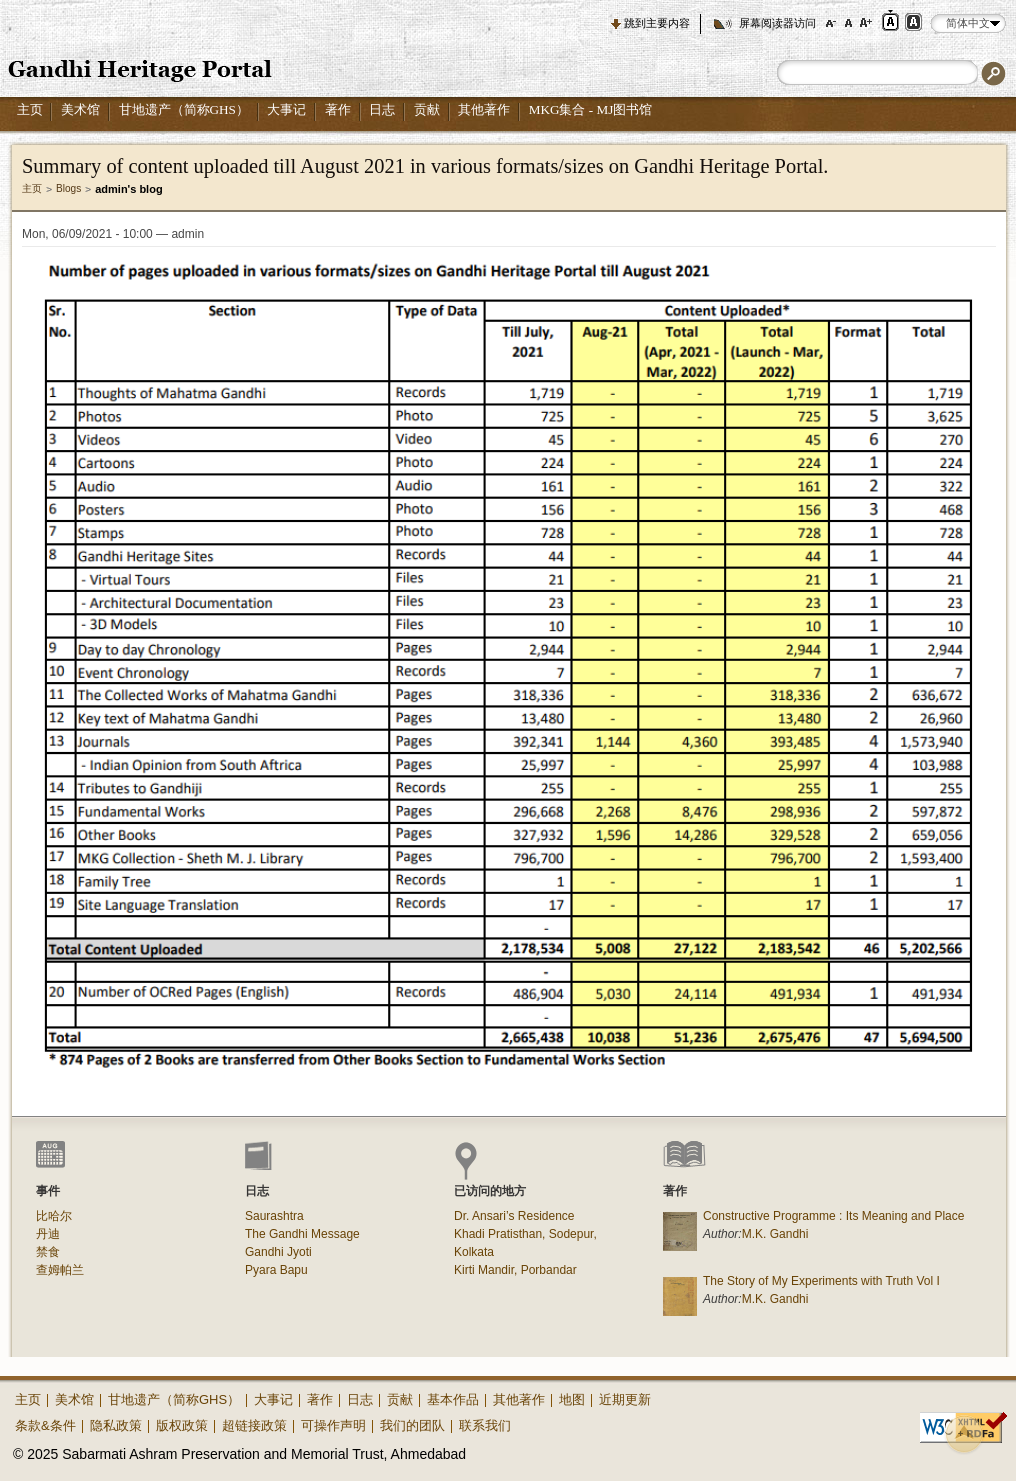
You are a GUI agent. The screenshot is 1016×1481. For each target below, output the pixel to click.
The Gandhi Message (302, 1234)
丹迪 (48, 1234)
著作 (338, 109)
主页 (30, 109)
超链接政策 (254, 1425)
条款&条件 (45, 1425)
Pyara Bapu (276, 1270)
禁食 (48, 1252)
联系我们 (485, 1425)
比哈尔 (54, 1216)
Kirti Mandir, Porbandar (515, 1270)
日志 (382, 109)
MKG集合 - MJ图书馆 (591, 109)
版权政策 (182, 1425)
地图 (572, 1399)
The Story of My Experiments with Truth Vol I (821, 1281)
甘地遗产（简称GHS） (184, 109)
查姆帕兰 (60, 1270)
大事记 (286, 109)
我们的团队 (412, 1425)
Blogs (68, 188)
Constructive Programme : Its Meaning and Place (833, 1216)
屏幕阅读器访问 (777, 23)
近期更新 (625, 1399)
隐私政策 (116, 1425)
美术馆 (80, 109)
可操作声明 (333, 1425)
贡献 (427, 109)
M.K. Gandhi (775, 1234)
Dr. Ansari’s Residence (514, 1216)
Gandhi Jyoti (278, 1252)
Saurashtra (274, 1216)
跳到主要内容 (657, 23)
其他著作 (484, 109)
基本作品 (453, 1399)
